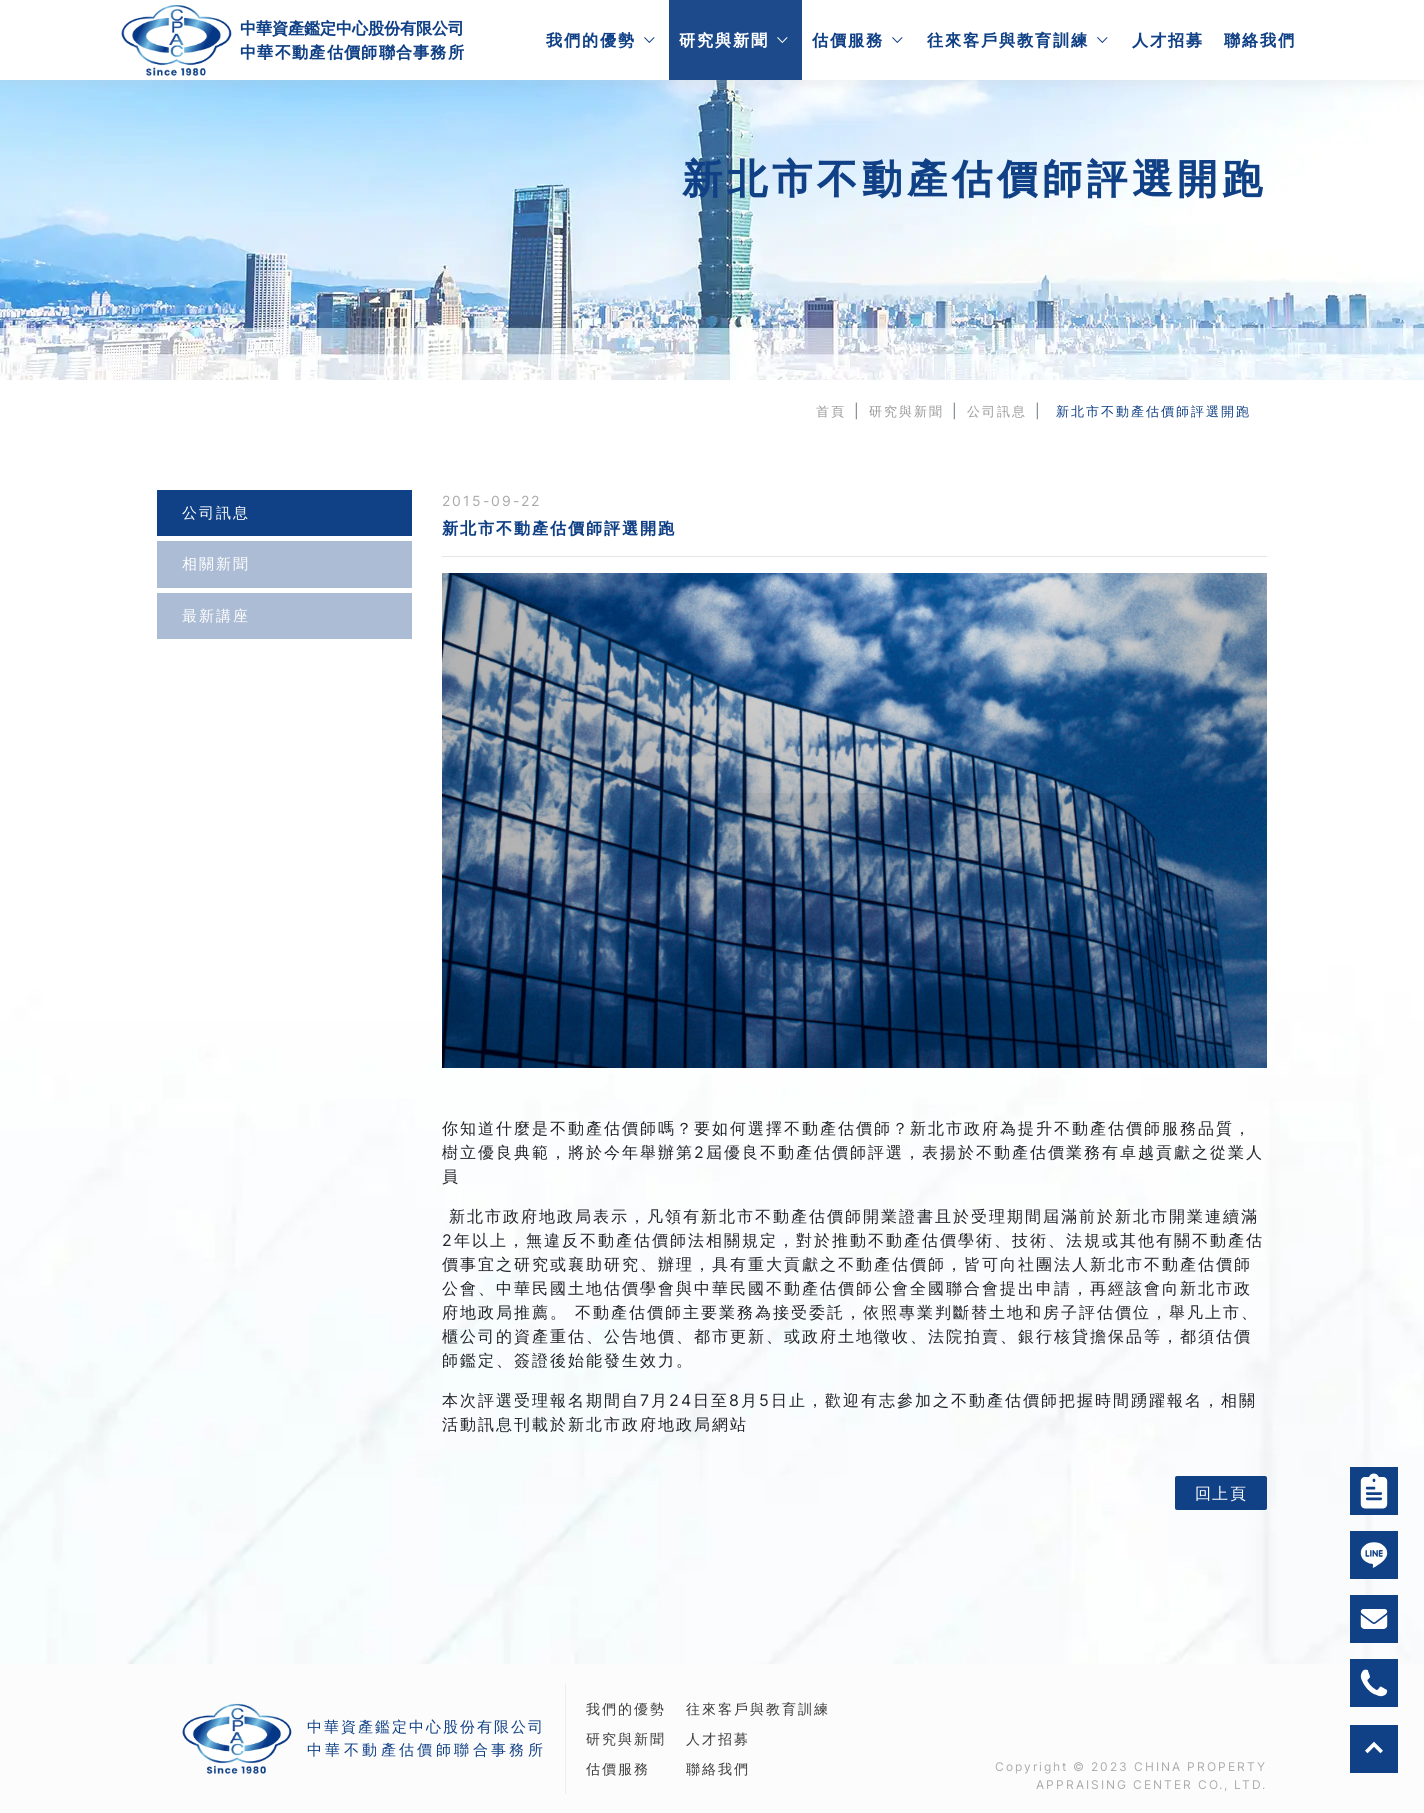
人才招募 (1165, 40)
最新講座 (216, 614)
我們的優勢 (588, 40)
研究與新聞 (721, 40)
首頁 (808, 410)
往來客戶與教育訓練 (1005, 40)
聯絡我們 (1257, 40)
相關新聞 (216, 563)
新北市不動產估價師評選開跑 (1147, 410)
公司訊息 (982, 410)
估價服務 (845, 40)
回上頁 (1221, 1492)
